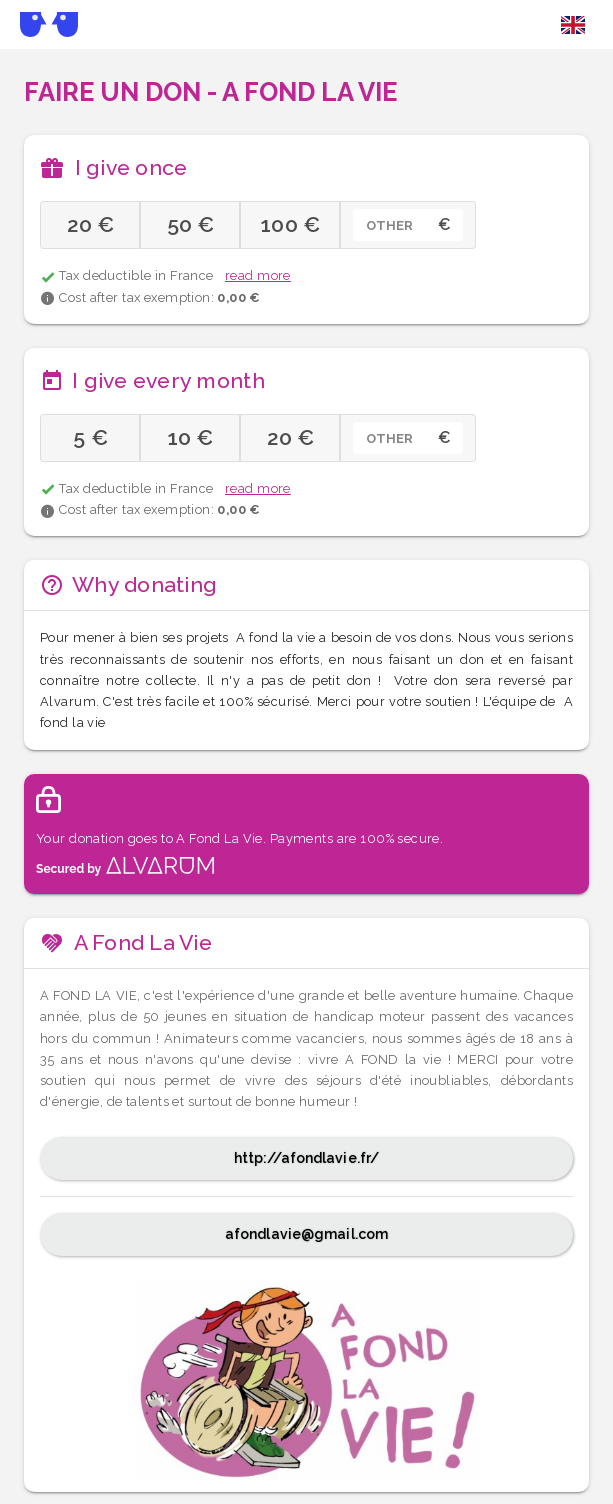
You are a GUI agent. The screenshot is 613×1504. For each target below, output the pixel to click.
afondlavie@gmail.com (306, 1234)
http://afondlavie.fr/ (306, 1158)
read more (258, 275)
